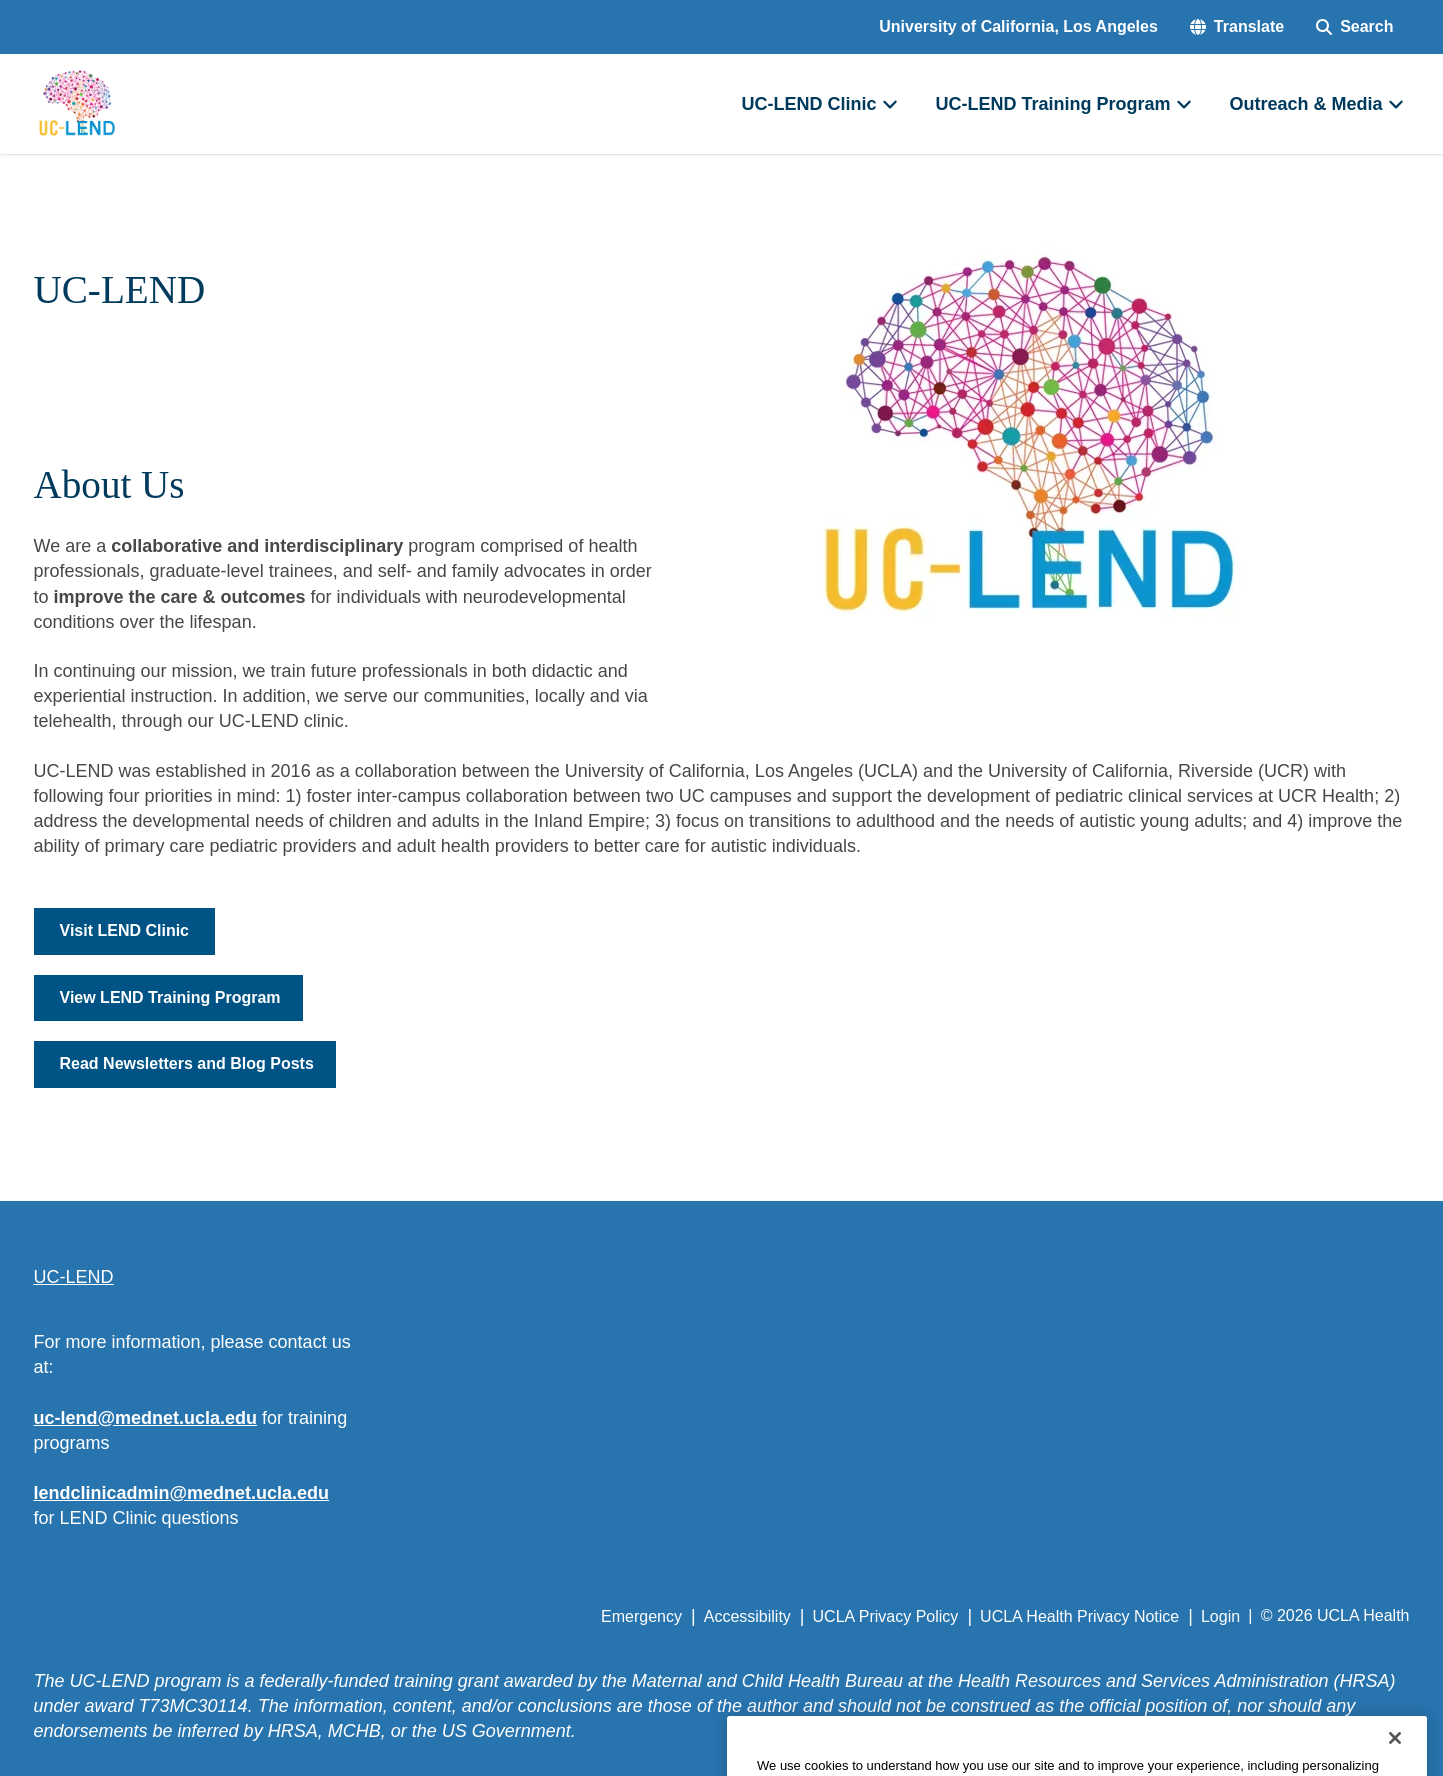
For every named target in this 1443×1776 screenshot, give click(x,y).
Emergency (641, 1616)
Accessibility (747, 1616)
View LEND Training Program (170, 997)
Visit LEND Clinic (125, 930)
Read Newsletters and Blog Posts (187, 1063)
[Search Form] (1354, 27)
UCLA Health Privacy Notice (1079, 1616)
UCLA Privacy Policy (886, 1616)
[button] (1237, 27)
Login (1220, 1616)
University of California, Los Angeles (1018, 26)
